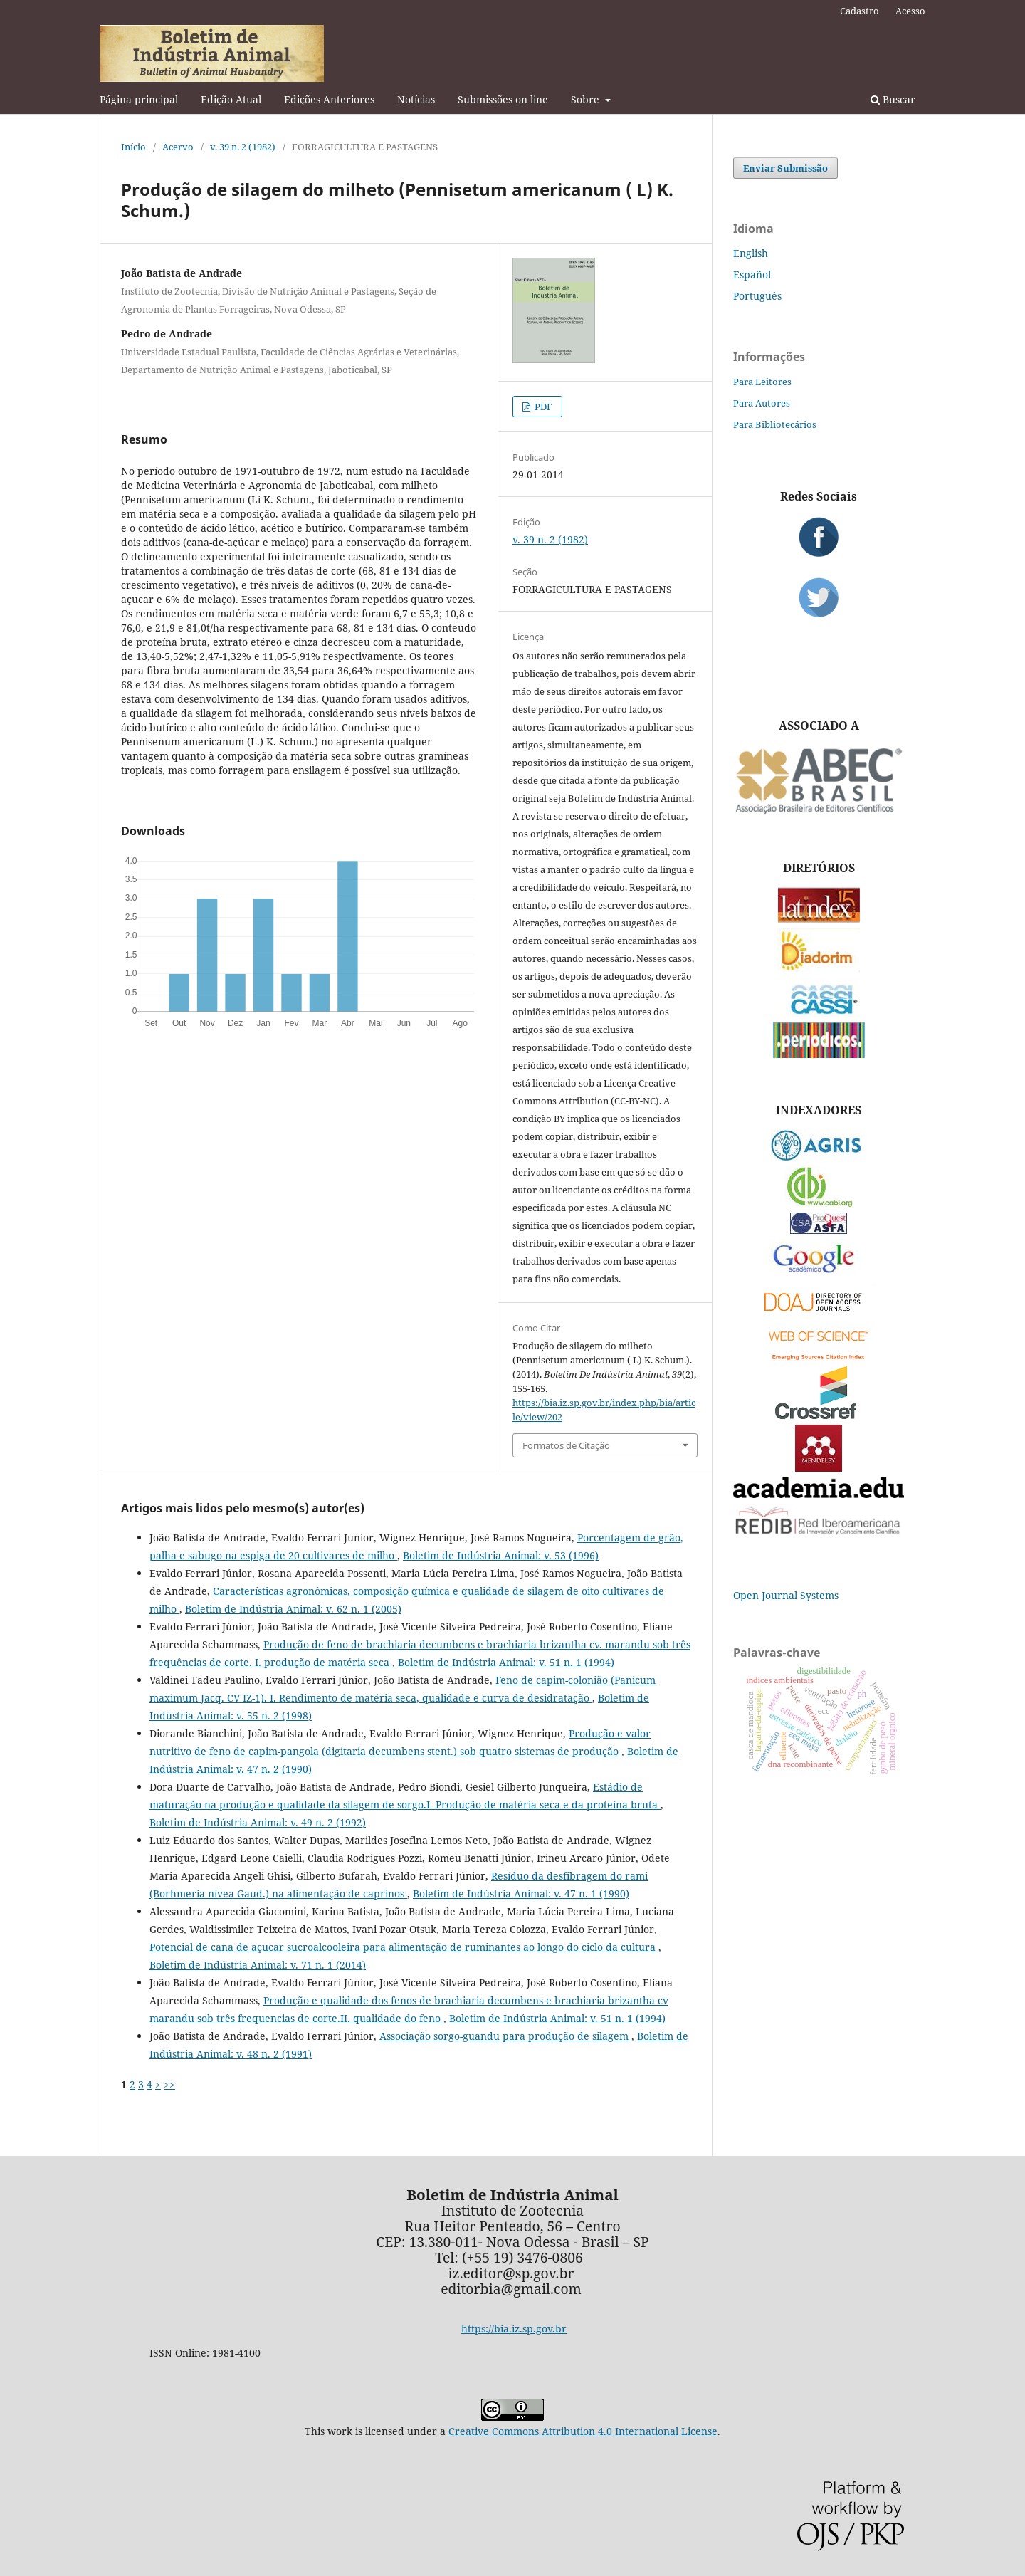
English (750, 253)
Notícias (416, 99)
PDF (542, 406)
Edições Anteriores (329, 99)
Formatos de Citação (566, 1445)
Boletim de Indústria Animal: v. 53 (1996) (501, 1555)
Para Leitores (762, 381)
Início (133, 146)
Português (757, 296)
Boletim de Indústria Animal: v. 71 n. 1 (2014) (257, 1965)
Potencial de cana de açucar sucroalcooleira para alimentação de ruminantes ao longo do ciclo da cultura (403, 1947)
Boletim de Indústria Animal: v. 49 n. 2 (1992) (257, 1822)
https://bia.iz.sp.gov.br (514, 2328)
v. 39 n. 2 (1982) (242, 146)
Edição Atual (231, 99)
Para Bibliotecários (774, 424)
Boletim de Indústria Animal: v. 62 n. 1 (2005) (293, 1609)
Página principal (139, 99)
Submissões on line (503, 99)
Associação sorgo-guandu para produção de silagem (505, 2036)
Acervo (178, 146)
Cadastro (859, 10)
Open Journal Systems (786, 1595)
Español (752, 274)
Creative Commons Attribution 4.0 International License (583, 2431)
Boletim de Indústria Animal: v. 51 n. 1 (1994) (506, 1662)
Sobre (586, 99)
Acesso (910, 10)
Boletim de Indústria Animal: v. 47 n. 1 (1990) (521, 1893)
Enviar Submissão (785, 168)
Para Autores (761, 403)
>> (169, 2084)
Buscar (893, 99)
